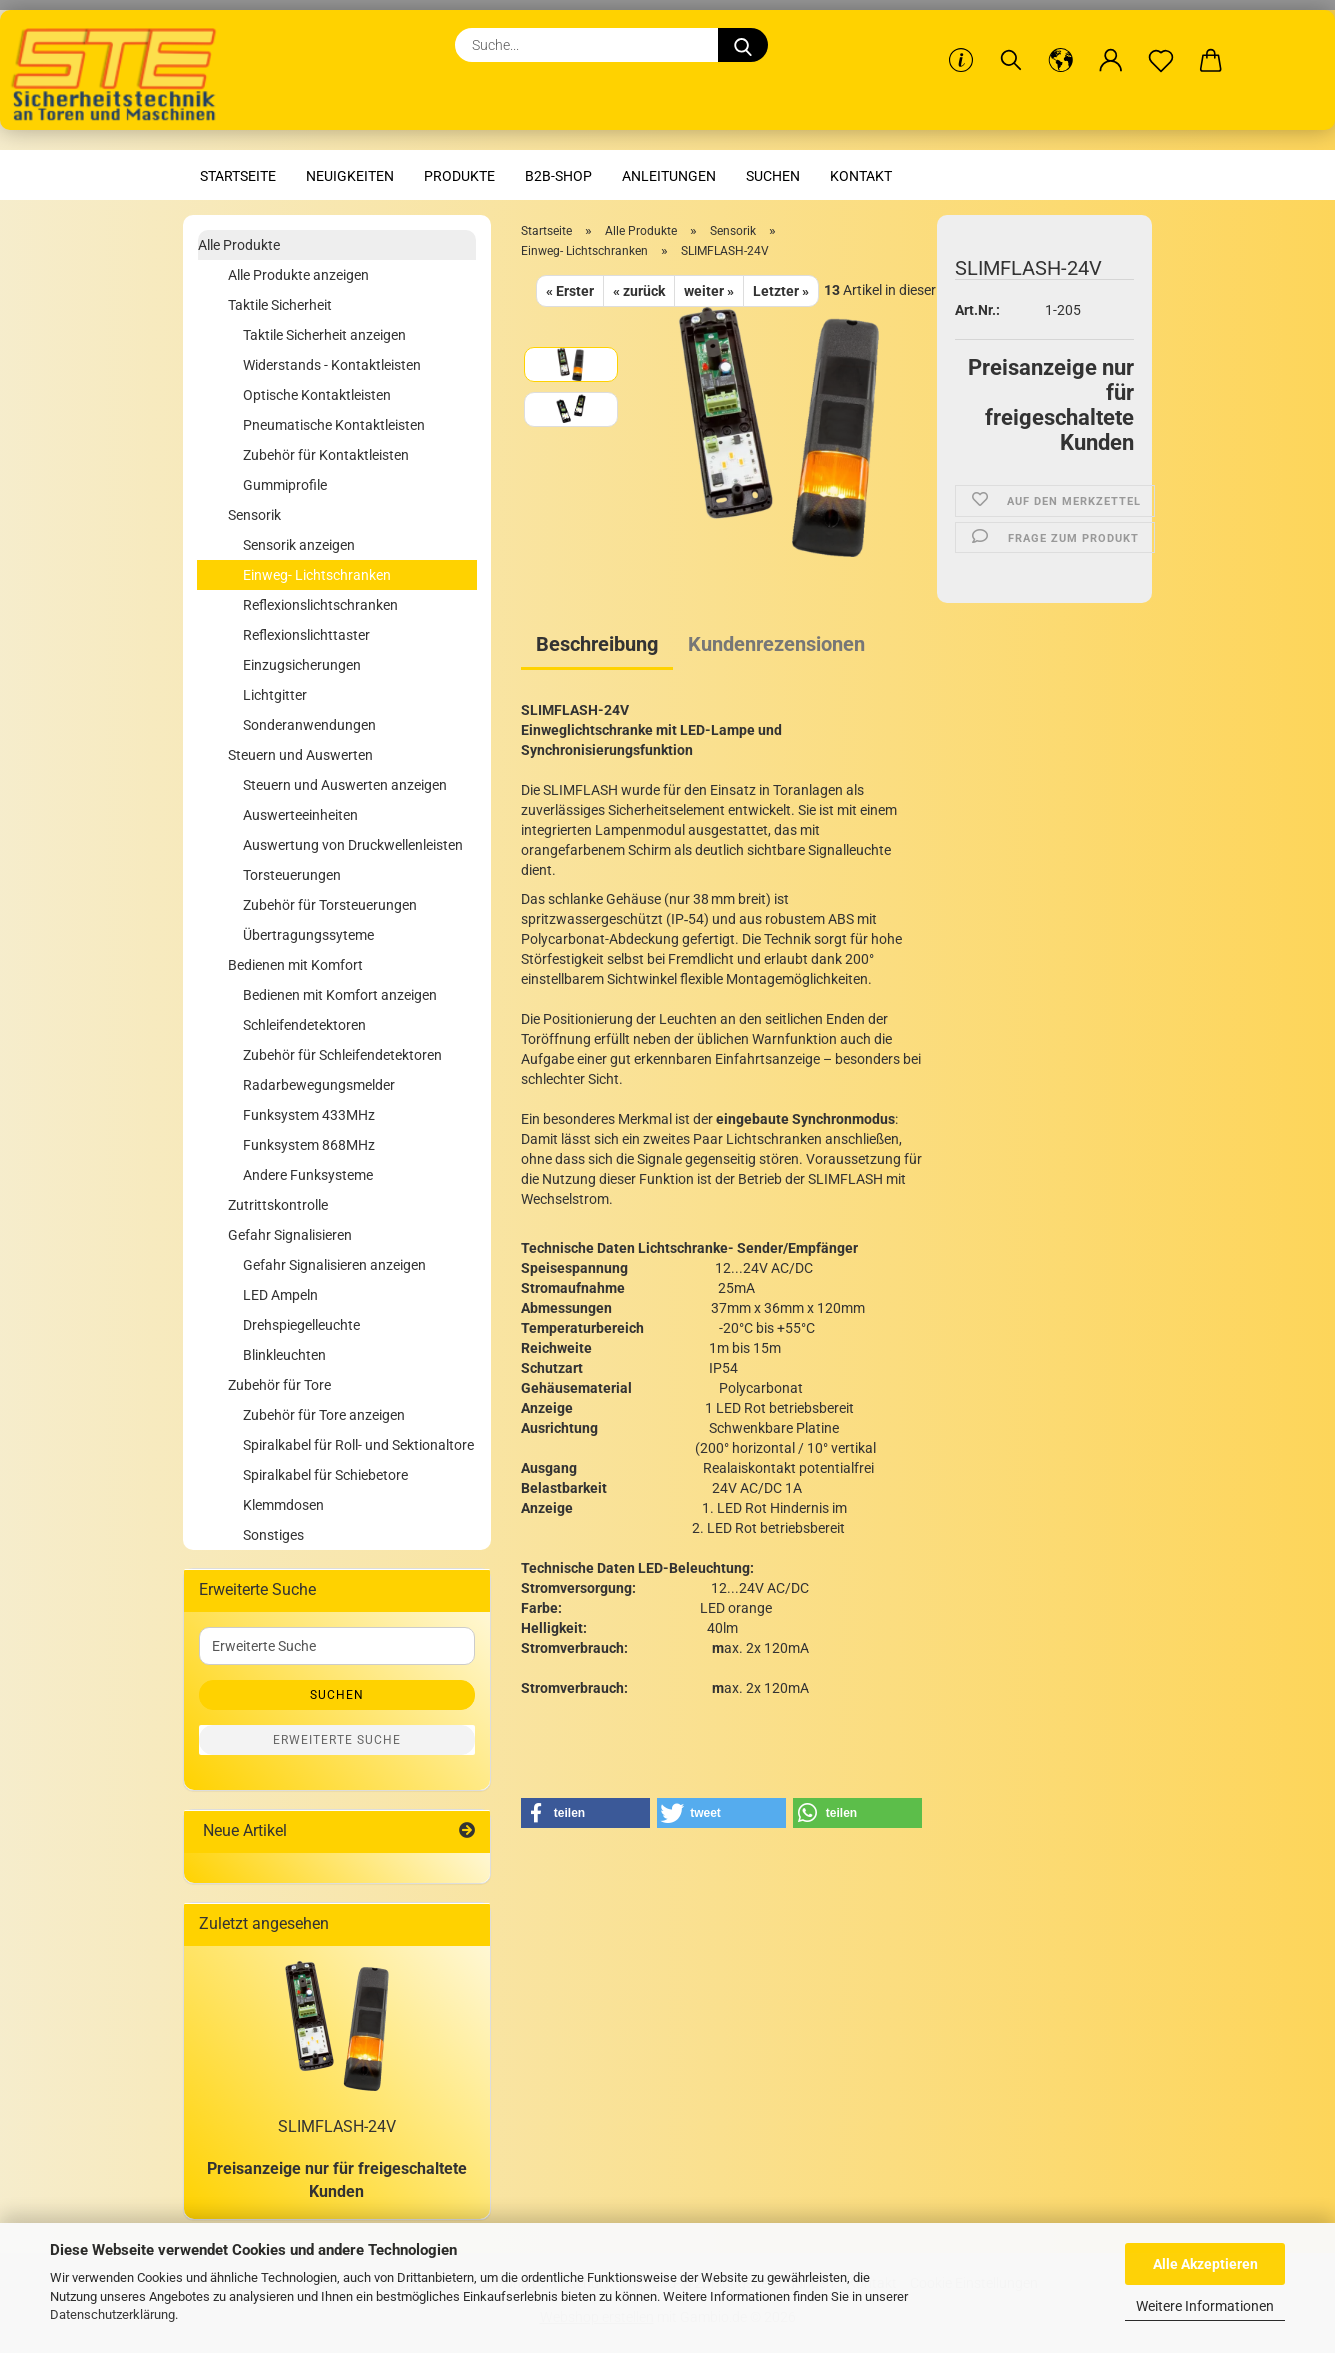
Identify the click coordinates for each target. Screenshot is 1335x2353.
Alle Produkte (239, 245)
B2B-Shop (558, 176)
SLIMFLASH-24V (337, 2126)
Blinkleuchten (284, 1355)
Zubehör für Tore (279, 1385)
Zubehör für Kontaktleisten (326, 455)
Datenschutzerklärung (112, 2314)
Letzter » (781, 291)
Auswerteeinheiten (300, 815)
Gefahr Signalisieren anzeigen (334, 1265)
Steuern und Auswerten (300, 755)
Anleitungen (669, 176)
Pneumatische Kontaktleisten (334, 425)
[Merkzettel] (1161, 45)
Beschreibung (597, 644)
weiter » (709, 291)
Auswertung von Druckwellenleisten (353, 845)
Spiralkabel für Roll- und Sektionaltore (358, 1445)
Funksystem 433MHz (309, 1115)
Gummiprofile (285, 485)
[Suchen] (1011, 45)
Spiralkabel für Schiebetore (325, 1475)
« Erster (570, 291)
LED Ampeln (280, 1295)
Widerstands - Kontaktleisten (332, 365)
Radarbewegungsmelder (319, 1085)
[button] (1061, 45)
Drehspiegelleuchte (301, 1325)
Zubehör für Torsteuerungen (330, 905)
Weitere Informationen (1205, 2306)
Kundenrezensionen (776, 644)
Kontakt (861, 176)
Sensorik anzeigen (299, 545)
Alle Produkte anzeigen (298, 275)
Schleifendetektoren (304, 1025)
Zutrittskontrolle (278, 1205)
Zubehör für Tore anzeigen (324, 1415)
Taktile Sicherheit (280, 305)
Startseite (238, 176)
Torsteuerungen (292, 875)
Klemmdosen (283, 1505)
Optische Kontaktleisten (317, 395)
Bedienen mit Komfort (295, 965)
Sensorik (254, 515)
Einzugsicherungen (302, 665)
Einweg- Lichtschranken (317, 575)
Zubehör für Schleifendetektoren (342, 1055)
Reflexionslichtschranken (320, 605)
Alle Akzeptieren (1205, 2264)
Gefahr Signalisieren (290, 1235)
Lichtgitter (275, 695)
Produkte (459, 176)
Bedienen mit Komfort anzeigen (340, 995)
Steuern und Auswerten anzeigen (345, 785)
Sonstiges (273, 1535)
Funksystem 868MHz (309, 1145)
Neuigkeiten (350, 176)
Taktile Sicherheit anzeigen (324, 335)
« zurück (639, 291)
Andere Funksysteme (308, 1175)
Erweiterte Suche (337, 1740)
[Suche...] (743, 45)
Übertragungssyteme (308, 935)
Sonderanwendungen (309, 725)
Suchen (773, 176)
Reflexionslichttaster (306, 635)
